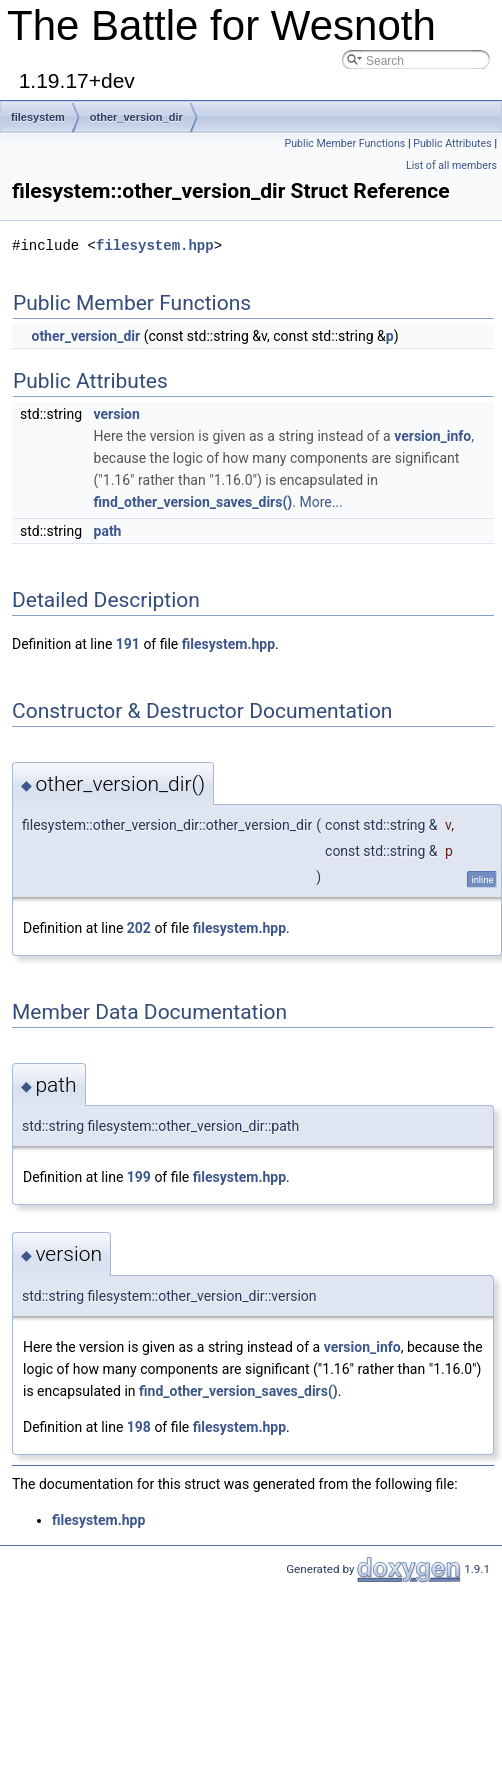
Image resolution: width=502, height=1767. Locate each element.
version (117, 414)
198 (139, 1427)
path (108, 531)
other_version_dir (136, 117)
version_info (432, 436)
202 (139, 928)
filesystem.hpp (155, 245)
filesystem (38, 117)
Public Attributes (452, 143)
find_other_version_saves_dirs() (193, 502)
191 (128, 644)
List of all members (451, 165)
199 (139, 1177)
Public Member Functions (345, 143)
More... (320, 502)
